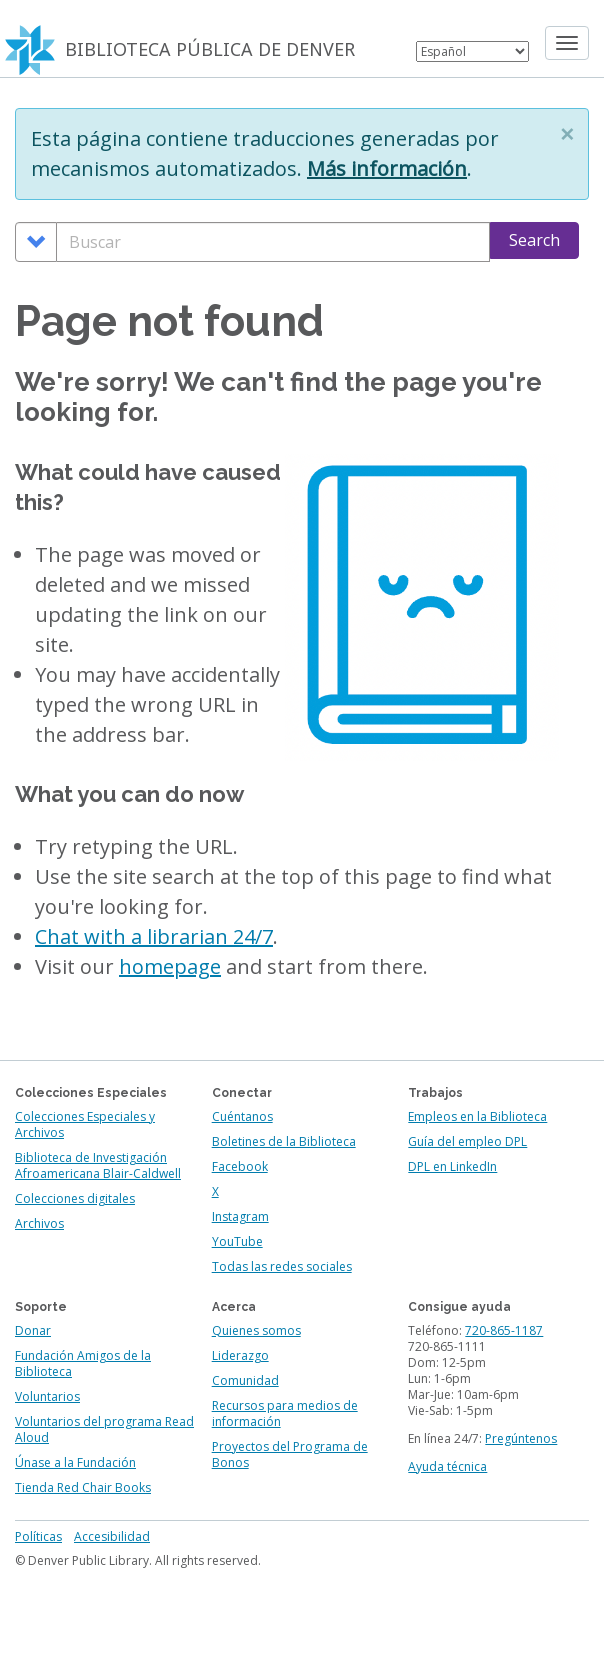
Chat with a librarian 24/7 (154, 936)
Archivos (39, 1223)
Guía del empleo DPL (467, 1141)
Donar (33, 1330)
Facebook (240, 1166)
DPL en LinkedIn (452, 1166)
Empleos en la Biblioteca (477, 1116)
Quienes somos (256, 1330)
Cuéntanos (242, 1116)
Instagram (240, 1216)
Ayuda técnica (447, 1466)
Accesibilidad (112, 1536)
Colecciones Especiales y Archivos (85, 1124)
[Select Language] (472, 51)
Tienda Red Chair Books (83, 1487)
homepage (170, 966)
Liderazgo (240, 1355)
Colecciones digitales (75, 1198)
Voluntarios (47, 1396)
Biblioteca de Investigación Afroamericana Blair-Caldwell (98, 1165)
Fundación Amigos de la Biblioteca (83, 1363)
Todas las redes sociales (282, 1266)
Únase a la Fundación (75, 1462)
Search (534, 240)
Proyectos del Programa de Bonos (290, 1454)
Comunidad (245, 1380)
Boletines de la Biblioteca (284, 1141)
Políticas (38, 1536)
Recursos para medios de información (285, 1413)
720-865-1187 (504, 1330)
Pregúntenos (521, 1438)
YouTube (237, 1241)
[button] (567, 134)
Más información (387, 168)
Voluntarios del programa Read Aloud (104, 1429)
